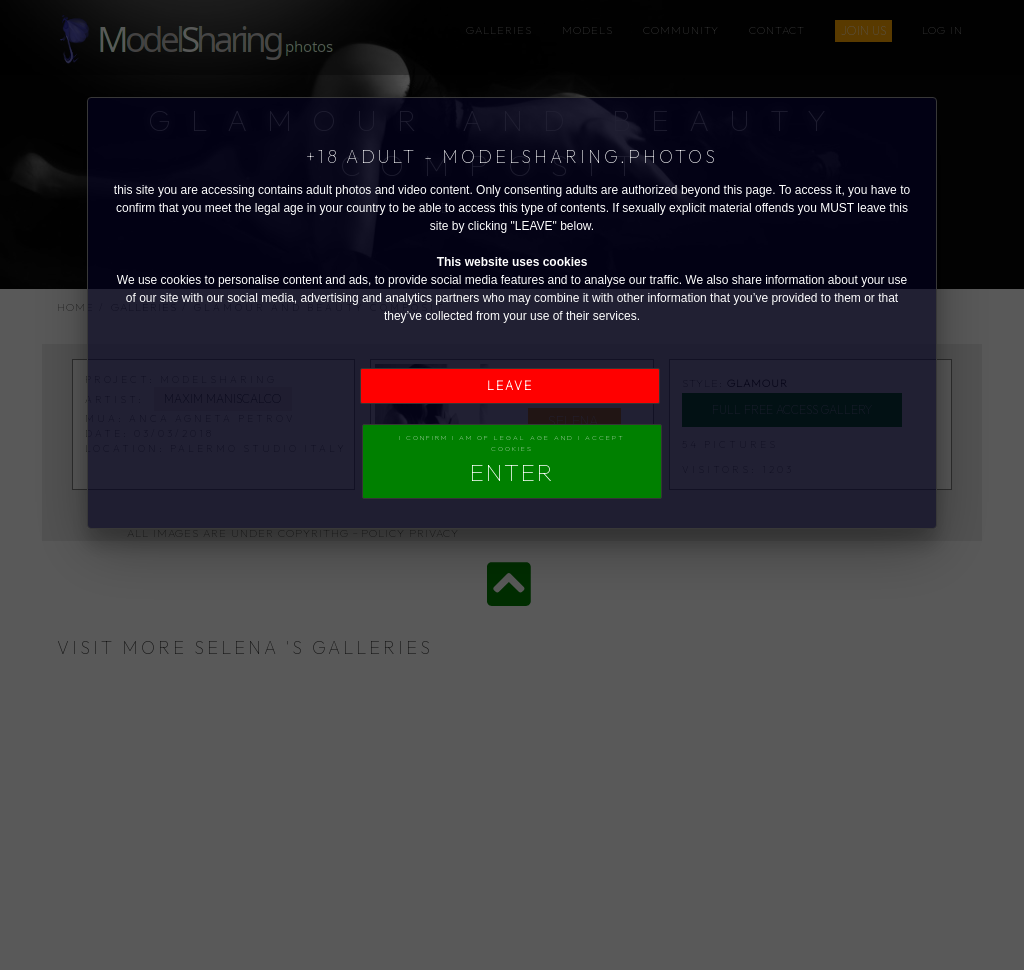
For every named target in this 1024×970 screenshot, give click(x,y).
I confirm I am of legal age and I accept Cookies (512, 460)
